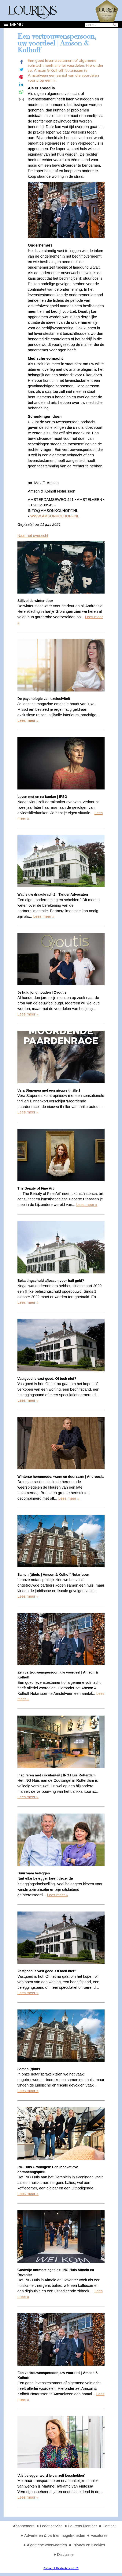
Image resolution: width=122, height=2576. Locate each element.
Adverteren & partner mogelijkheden (54, 2535)
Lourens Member (82, 2526)
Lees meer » (28, 720)
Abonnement (23, 2526)
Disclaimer (66, 2554)
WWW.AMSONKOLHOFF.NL (54, 516)
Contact (109, 2526)
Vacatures (99, 2535)
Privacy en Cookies (88, 2545)
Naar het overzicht (32, 535)
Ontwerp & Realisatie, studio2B (60, 2568)
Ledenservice (51, 2526)
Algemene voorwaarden (47, 2545)
